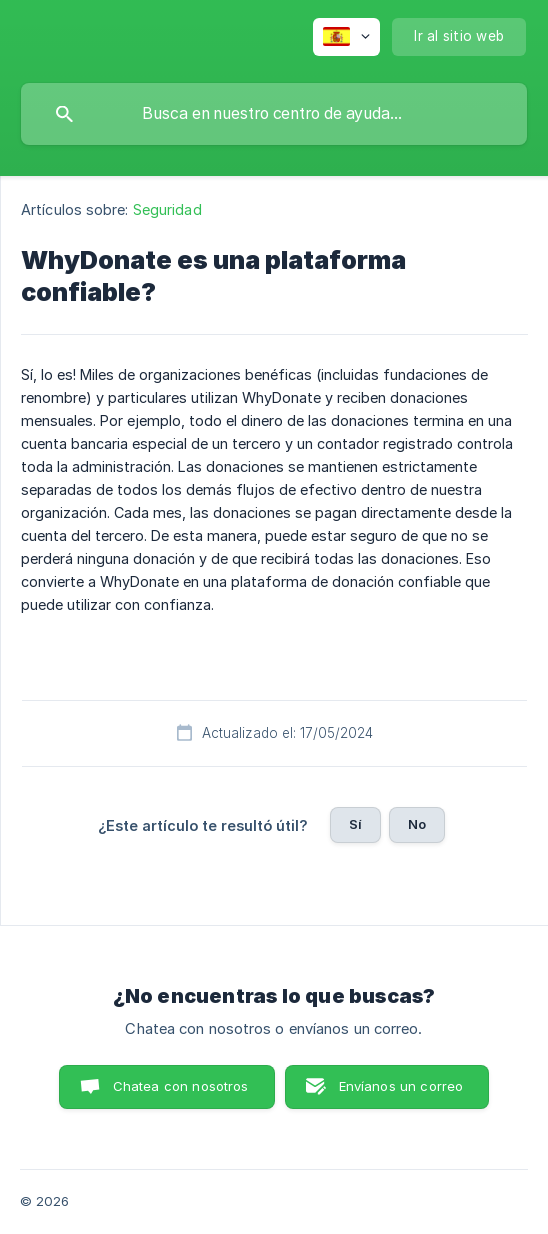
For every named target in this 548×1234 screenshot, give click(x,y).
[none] (346, 37)
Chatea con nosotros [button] (181, 1086)
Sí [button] (355, 824)
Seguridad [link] (167, 209)
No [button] (417, 824)
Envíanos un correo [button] (401, 1086)
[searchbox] (274, 114)
